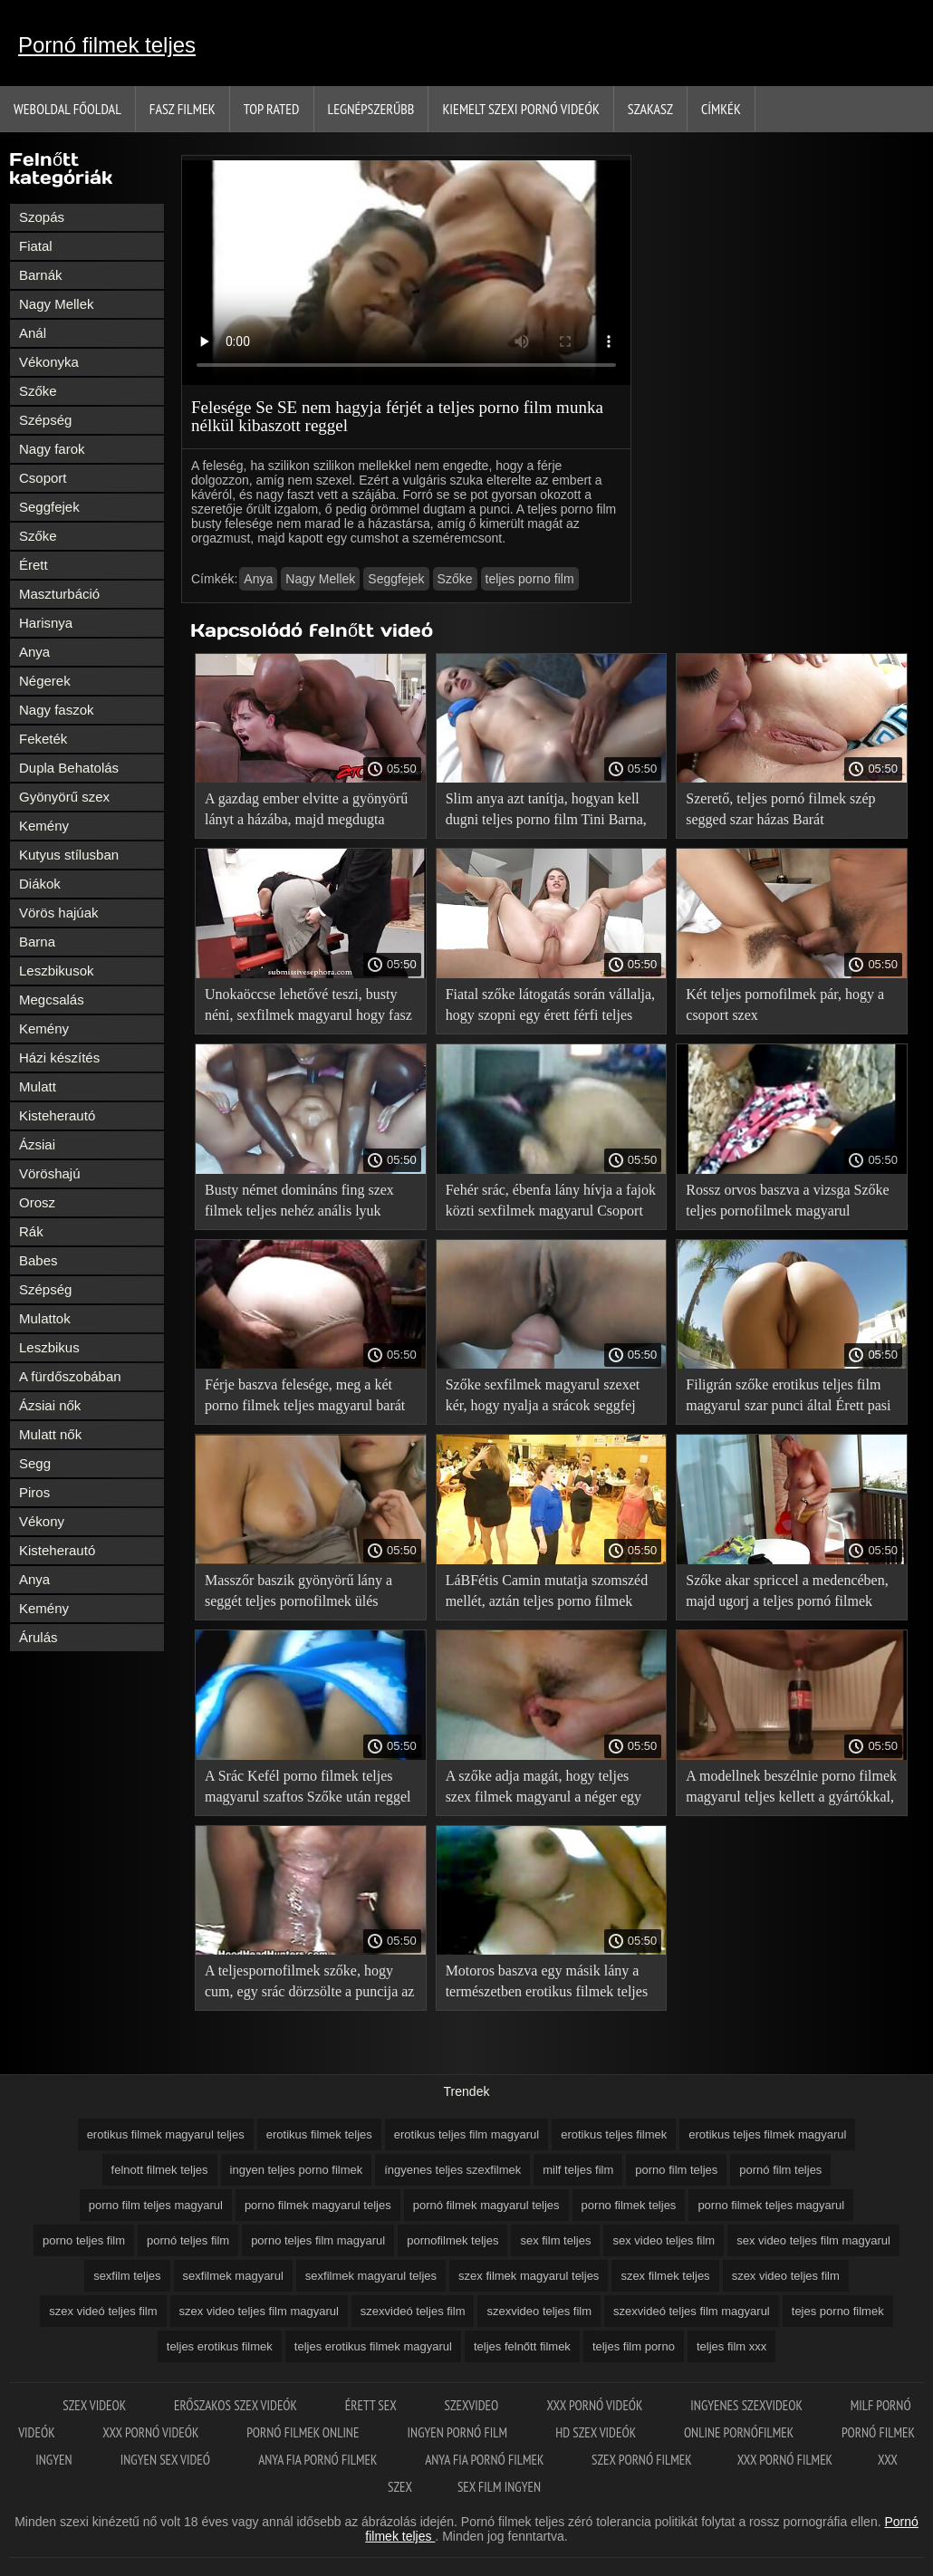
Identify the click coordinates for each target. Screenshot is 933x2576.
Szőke (38, 391)
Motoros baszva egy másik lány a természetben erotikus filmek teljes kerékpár (547, 1984)
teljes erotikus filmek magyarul (373, 2346)
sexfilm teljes (126, 2276)
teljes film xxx (731, 2346)
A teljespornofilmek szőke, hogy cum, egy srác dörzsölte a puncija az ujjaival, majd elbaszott (309, 1984)
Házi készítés (59, 1057)
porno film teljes (676, 2170)
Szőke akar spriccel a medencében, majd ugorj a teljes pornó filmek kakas (787, 1593)
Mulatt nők (50, 1434)
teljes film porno (633, 2346)
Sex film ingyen (499, 2486)
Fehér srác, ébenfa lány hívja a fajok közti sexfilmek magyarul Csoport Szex (551, 1203)
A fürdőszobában (70, 1376)
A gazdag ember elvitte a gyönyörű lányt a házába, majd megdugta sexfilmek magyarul (306, 812)
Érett (33, 564)
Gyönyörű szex (64, 796)
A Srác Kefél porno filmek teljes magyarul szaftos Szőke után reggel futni (307, 1789)
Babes (38, 1260)
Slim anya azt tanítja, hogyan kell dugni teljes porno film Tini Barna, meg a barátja (546, 812)
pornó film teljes (780, 2170)
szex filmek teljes (664, 2276)
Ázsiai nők (50, 1405)
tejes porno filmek (838, 2311)
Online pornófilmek (740, 2432)
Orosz (37, 1202)
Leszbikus (49, 1347)
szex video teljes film (786, 2276)
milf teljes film (578, 2170)
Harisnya (45, 622)
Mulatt (37, 1086)
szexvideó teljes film (413, 2311)
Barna (37, 941)
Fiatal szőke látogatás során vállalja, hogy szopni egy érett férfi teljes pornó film (550, 1007)
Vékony (41, 1521)
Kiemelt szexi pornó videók (520, 109)
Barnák (41, 275)
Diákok (40, 883)
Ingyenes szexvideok (747, 2405)
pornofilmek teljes (452, 2240)
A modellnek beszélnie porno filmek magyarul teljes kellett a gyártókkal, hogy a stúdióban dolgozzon (791, 1789)
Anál (32, 333)
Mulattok (45, 1318)
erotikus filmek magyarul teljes (166, 2134)
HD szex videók (597, 2432)
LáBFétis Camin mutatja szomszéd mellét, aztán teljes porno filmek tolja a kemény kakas (547, 1593)
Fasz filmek (182, 109)
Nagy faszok (56, 709)
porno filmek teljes (629, 2205)
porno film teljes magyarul (156, 2205)
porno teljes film (84, 2240)
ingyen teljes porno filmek (296, 2170)
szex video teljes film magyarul (259, 2311)
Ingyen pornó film (459, 2432)
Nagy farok (52, 449)
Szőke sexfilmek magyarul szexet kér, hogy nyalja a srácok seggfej (543, 1395)
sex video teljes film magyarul (813, 2240)
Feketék (43, 738)
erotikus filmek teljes (319, 2134)
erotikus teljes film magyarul (466, 2134)
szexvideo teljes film (539, 2311)
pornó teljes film (188, 2240)
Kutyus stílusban (69, 854)
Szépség (45, 420)
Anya (34, 651)
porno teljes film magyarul (318, 2240)
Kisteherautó (57, 1115)
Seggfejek (49, 506)
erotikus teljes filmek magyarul (767, 2134)
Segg (35, 1463)
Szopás (41, 217)
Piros (34, 1492)
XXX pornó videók (595, 2405)
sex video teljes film (663, 2240)
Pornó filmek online (303, 2432)
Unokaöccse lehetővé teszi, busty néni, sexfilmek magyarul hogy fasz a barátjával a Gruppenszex (308, 1007)
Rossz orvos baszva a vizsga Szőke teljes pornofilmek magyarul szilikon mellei (787, 1203)
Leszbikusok (56, 970)
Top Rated (272, 109)
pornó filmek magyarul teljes (486, 2205)
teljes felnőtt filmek (522, 2346)
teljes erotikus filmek (220, 2346)
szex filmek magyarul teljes (528, 2276)
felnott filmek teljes (159, 2170)
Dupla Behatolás (69, 767)
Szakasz (650, 109)
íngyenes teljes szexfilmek (452, 2170)
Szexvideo (472, 2405)
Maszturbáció (59, 593)
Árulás (38, 1637)
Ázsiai (37, 1144)
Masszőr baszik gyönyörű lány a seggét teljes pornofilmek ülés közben (298, 1593)
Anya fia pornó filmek (319, 2459)
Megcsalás (51, 999)
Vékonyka (49, 362)
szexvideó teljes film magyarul (691, 2311)
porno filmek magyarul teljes (318, 2205)
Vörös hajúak (59, 912)
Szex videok (96, 2405)
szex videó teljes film (103, 2311)
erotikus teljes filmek (614, 2134)
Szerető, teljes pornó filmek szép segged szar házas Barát (780, 809)
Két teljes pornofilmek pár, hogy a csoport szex (785, 1004)
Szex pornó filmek (642, 2459)
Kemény (44, 825)
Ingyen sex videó (166, 2459)
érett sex (372, 2405)
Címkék (721, 109)
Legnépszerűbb (371, 109)
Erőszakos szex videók (237, 2405)
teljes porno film (530, 579)
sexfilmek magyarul (233, 2276)
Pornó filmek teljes (107, 45)
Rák (31, 1231)
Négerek (45, 680)
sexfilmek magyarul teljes (371, 2276)
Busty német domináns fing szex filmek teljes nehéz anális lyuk (299, 1200)
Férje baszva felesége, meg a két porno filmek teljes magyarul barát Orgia (305, 1398)
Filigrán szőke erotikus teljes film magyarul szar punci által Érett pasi (788, 1395)
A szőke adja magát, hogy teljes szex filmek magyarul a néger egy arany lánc (543, 1789)
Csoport (43, 477)
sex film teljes (555, 2240)
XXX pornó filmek (784, 2459)
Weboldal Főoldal (67, 109)
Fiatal (36, 246)
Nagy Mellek (56, 304)
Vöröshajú (50, 1173)
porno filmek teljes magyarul (770, 2205)
